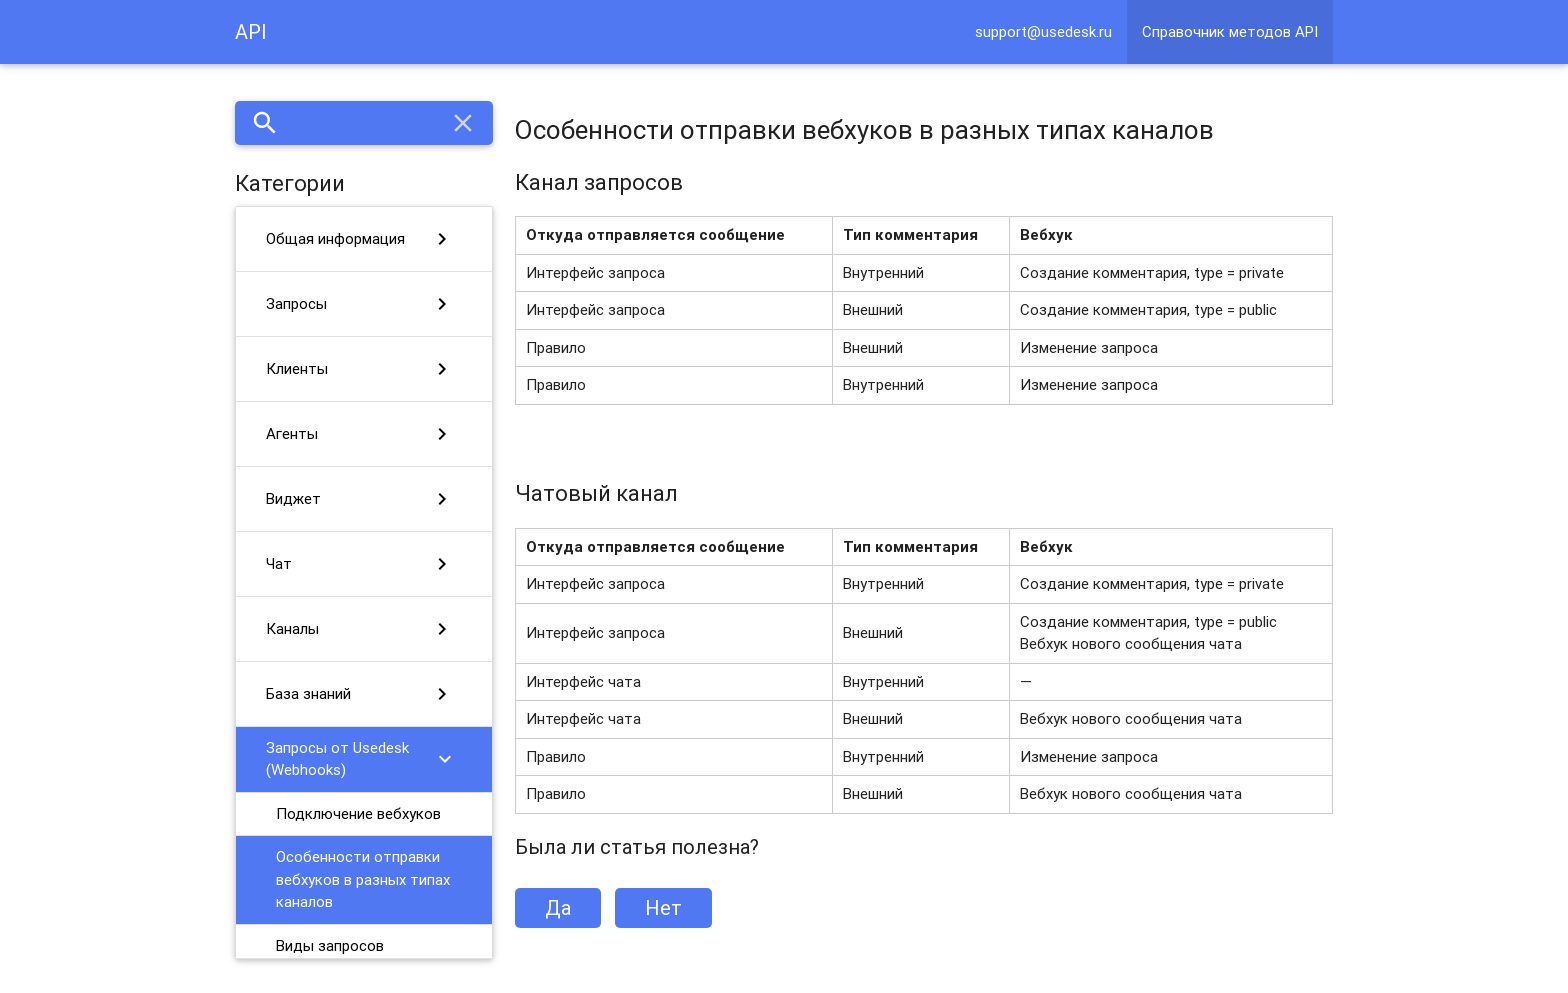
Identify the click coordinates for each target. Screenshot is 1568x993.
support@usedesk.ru (1043, 31)
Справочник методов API (1230, 31)
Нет (663, 907)
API (251, 31)
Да (558, 907)
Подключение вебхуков (358, 813)
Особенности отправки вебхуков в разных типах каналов (363, 879)
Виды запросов (330, 945)
